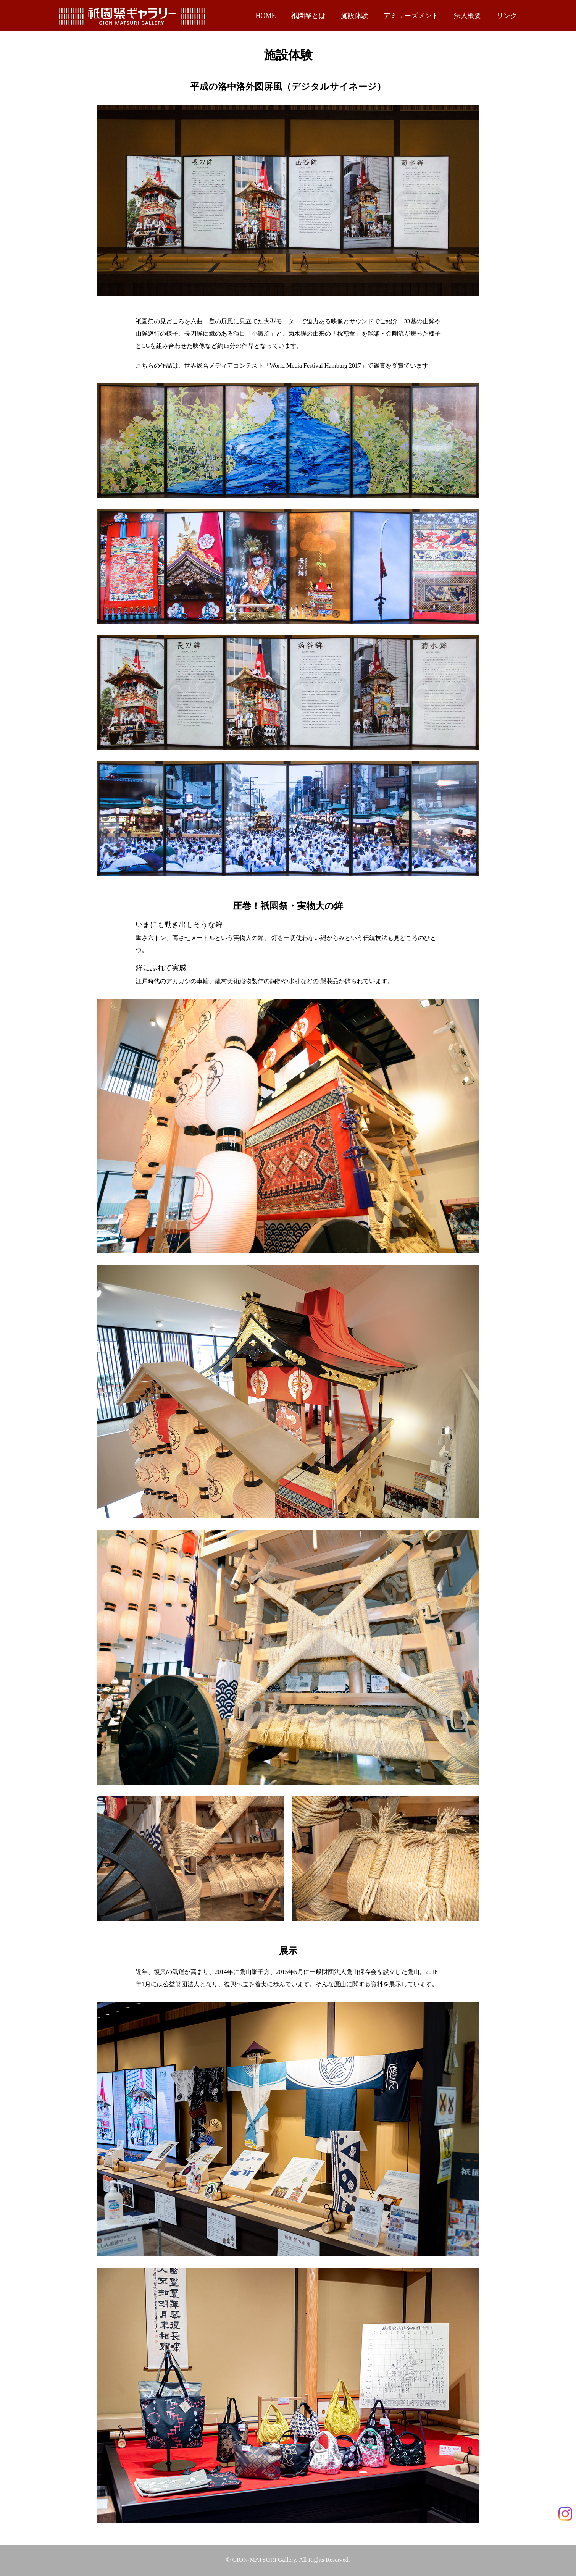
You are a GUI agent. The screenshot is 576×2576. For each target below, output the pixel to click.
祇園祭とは (308, 15)
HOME (266, 15)
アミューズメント (411, 15)
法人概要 (467, 15)
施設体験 (354, 15)
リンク (507, 15)
